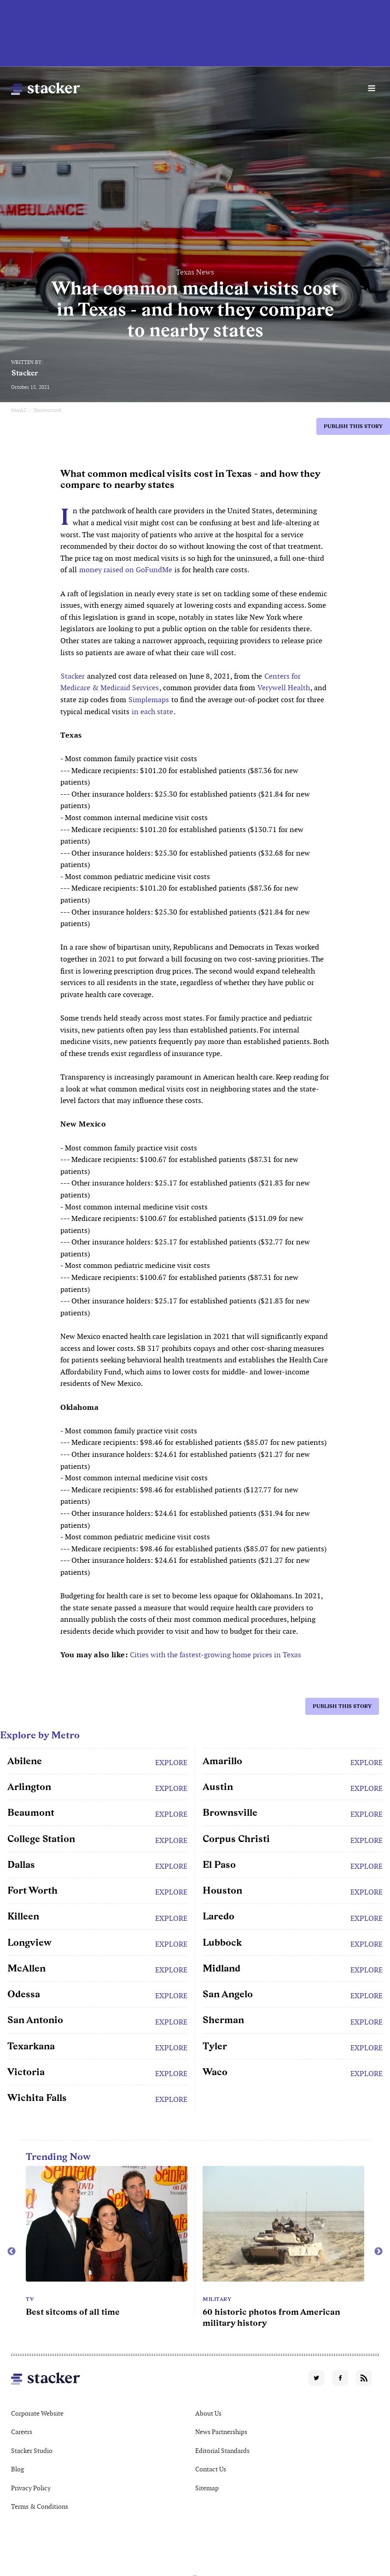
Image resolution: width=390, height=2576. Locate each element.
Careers (21, 2432)
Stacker (25, 373)
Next (378, 2251)
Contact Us (210, 2469)
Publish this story (353, 426)
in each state (152, 711)
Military (217, 2299)
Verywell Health (283, 687)
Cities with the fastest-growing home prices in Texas (215, 1655)
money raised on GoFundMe (125, 570)
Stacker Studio (31, 2451)
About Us (208, 2413)
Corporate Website (37, 2413)
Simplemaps (148, 699)
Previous (11, 2251)
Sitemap (207, 2488)
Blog (17, 2469)
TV (30, 2299)
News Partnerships (221, 2432)
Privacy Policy (31, 2488)
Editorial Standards (222, 2451)
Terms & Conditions (39, 2506)
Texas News (195, 272)
